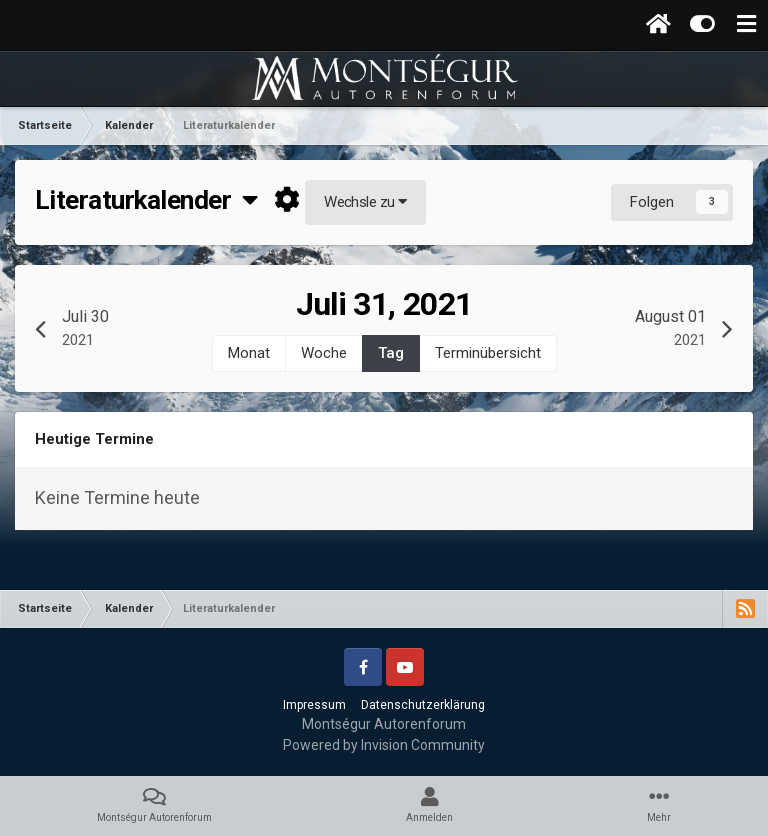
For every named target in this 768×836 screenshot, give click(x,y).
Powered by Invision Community (384, 745)
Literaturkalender (146, 200)
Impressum (314, 705)
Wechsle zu (365, 202)
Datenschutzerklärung (423, 705)
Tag (391, 353)
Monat (249, 353)
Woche (324, 353)
